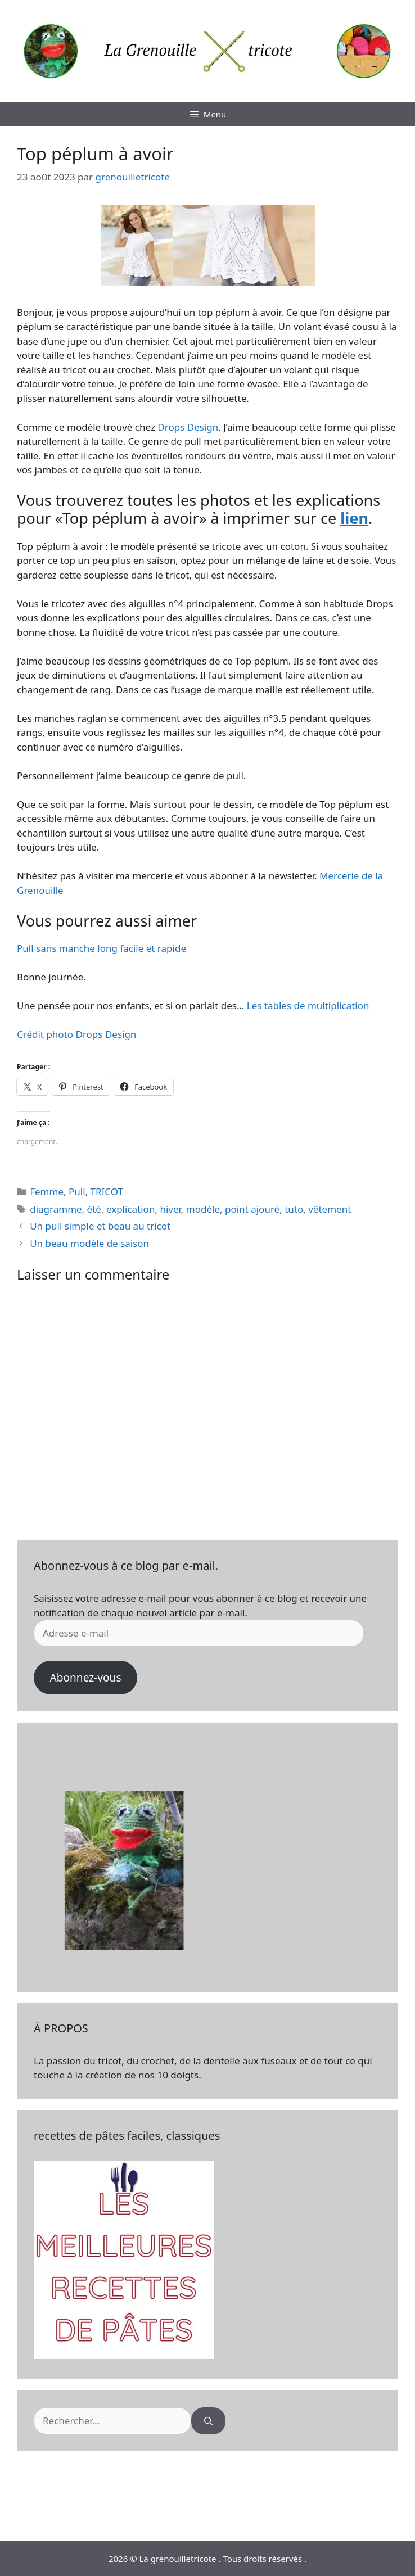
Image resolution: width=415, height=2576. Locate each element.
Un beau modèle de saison (89, 1243)
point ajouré (252, 1209)
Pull (77, 1191)
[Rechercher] (208, 2420)
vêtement (329, 1209)
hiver (170, 1209)
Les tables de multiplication (308, 1005)
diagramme (56, 1209)
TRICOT (107, 1191)
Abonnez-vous (85, 1677)
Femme (47, 1191)
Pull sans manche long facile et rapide (101, 948)
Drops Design (187, 427)
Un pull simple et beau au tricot (100, 1225)
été (94, 1209)
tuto (294, 1209)
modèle (203, 1209)
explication (130, 1209)
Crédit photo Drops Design (76, 1034)
